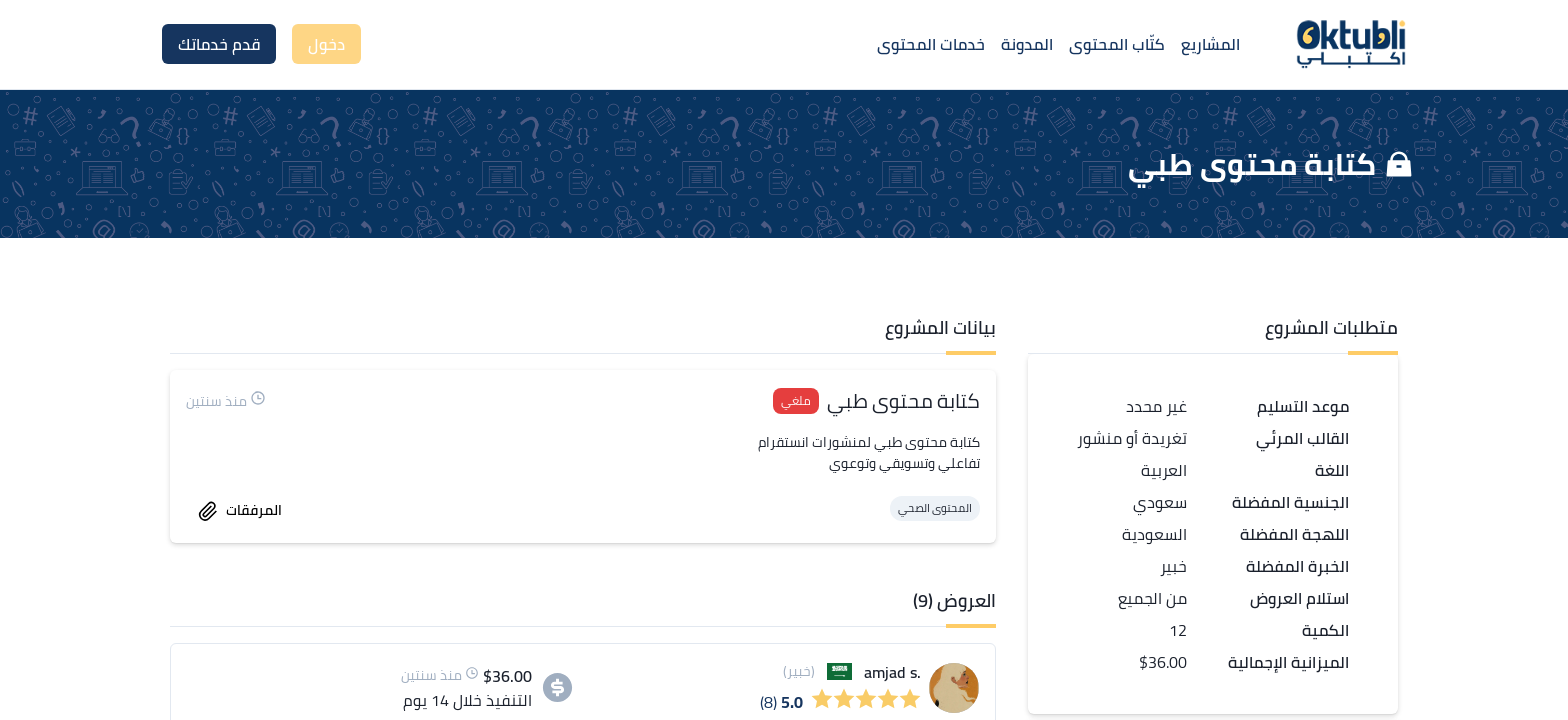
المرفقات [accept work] (240, 510)
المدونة (1027, 44)
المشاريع (1210, 44)
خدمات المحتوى (931, 44)
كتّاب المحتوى (1117, 44)
